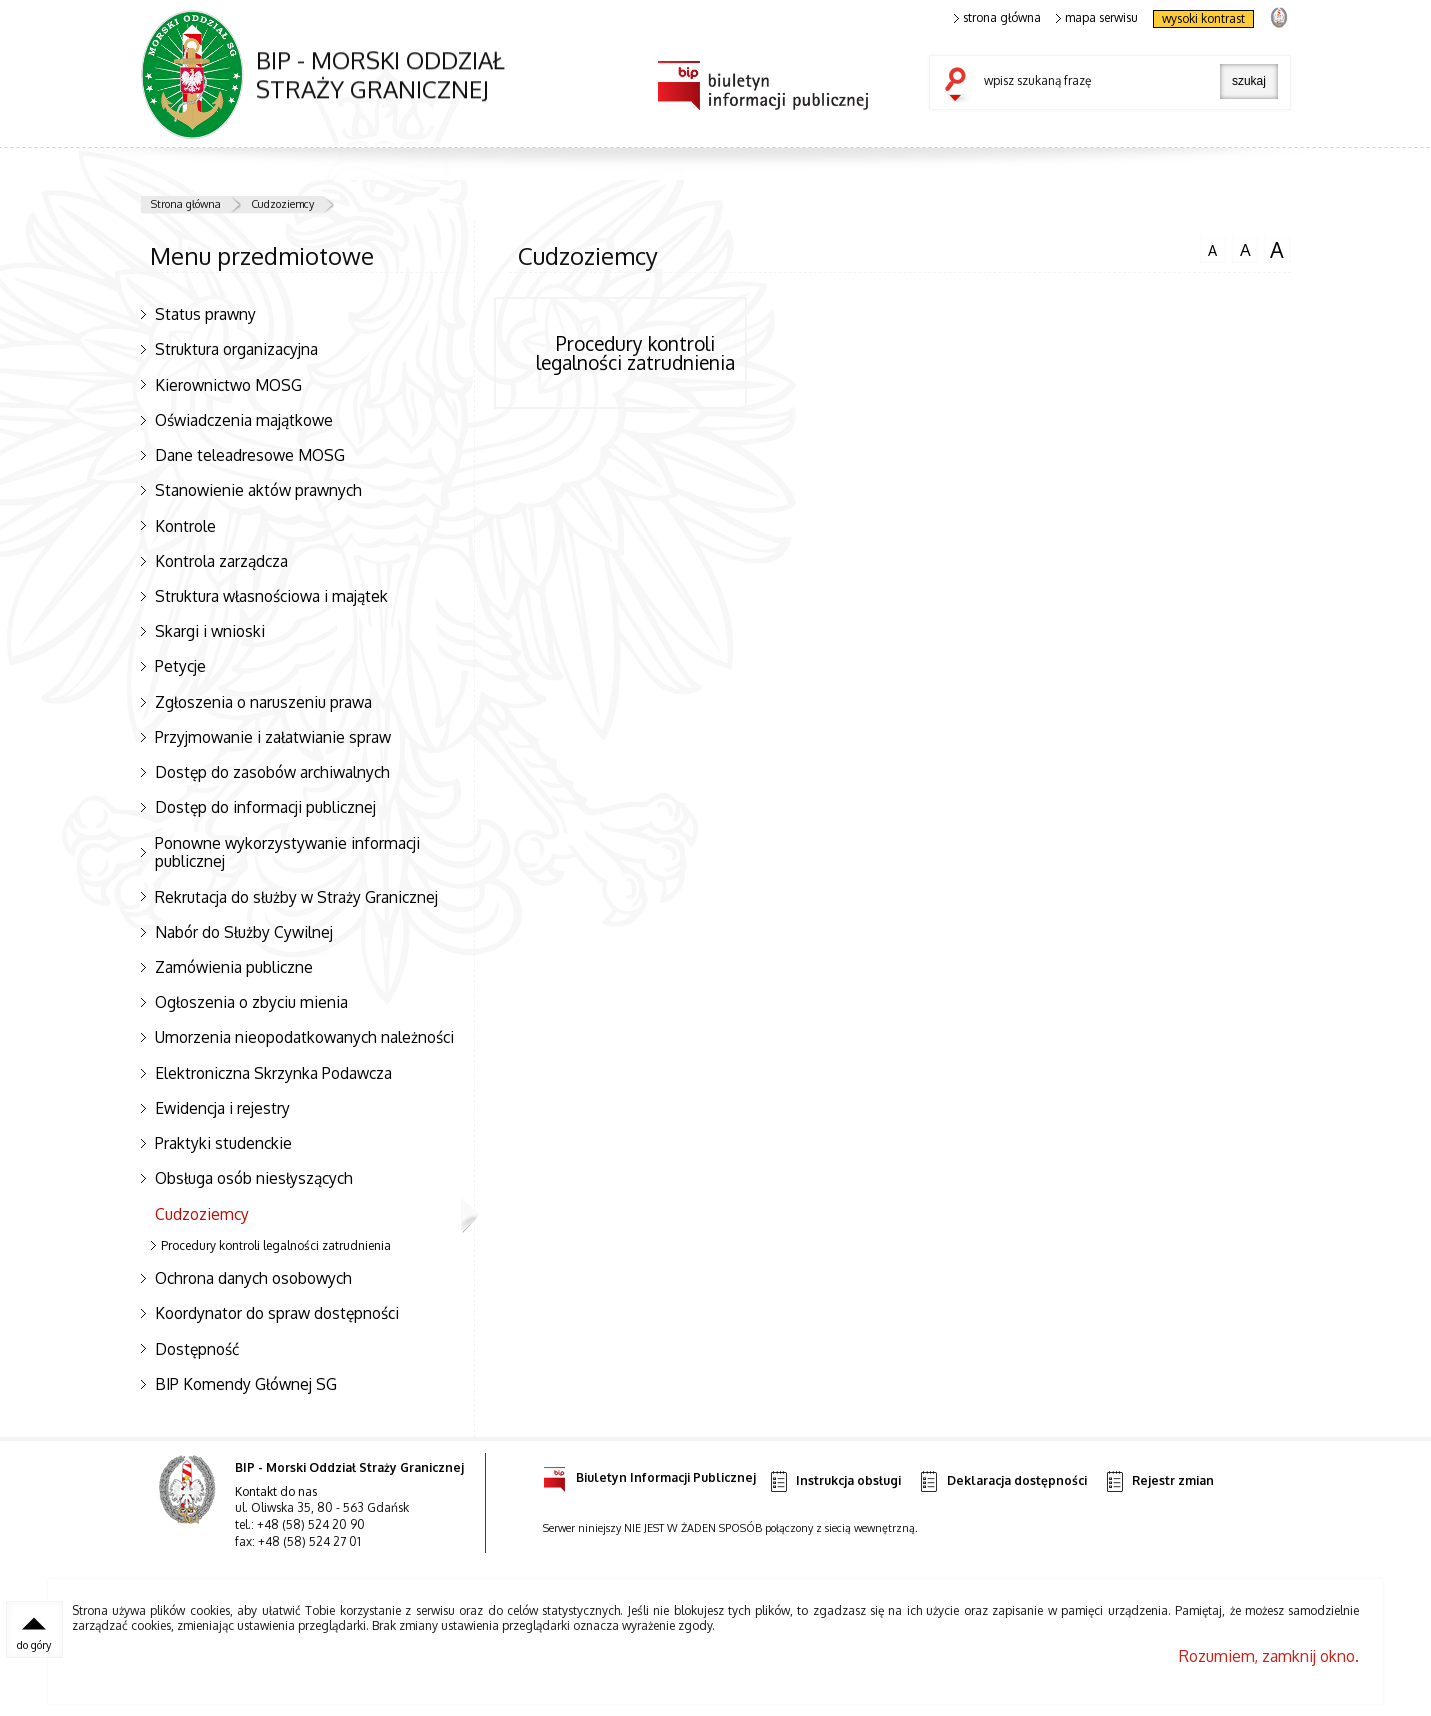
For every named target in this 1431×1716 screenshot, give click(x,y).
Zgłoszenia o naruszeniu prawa (263, 702)
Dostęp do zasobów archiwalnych (272, 772)
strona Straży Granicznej (1278, 16)
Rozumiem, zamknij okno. (1269, 1656)
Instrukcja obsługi (834, 1481)
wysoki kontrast (1203, 18)
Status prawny (205, 314)
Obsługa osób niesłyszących (254, 1178)
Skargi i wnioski (210, 631)
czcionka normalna (1213, 248)
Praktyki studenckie (223, 1143)
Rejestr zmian (1159, 1481)
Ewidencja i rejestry (222, 1108)
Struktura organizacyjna (236, 349)
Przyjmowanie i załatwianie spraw (273, 737)
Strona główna (186, 204)
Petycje (180, 666)
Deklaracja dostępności (1002, 1481)
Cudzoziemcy (282, 204)
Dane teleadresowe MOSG (250, 455)
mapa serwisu (1097, 18)
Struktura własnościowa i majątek (271, 596)
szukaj (960, 86)
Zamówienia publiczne (234, 967)
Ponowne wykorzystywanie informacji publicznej (287, 852)
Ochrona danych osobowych (253, 1278)
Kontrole (185, 526)
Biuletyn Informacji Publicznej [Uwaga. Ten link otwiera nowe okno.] (649, 1474)
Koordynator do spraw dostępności (277, 1313)
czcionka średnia (1245, 249)
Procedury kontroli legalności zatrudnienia (276, 1245)
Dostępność (197, 1349)
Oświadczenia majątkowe (244, 420)
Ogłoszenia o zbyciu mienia (251, 1002)
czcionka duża (1277, 250)
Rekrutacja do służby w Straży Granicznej (296, 897)
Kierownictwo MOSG (228, 385)
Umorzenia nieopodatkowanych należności (304, 1037)
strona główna (998, 18)
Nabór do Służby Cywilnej (244, 932)
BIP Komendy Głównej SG (246, 1384)
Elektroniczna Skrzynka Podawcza (273, 1073)
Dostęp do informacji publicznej (265, 807)
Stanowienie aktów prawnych (258, 490)
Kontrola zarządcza (221, 561)
